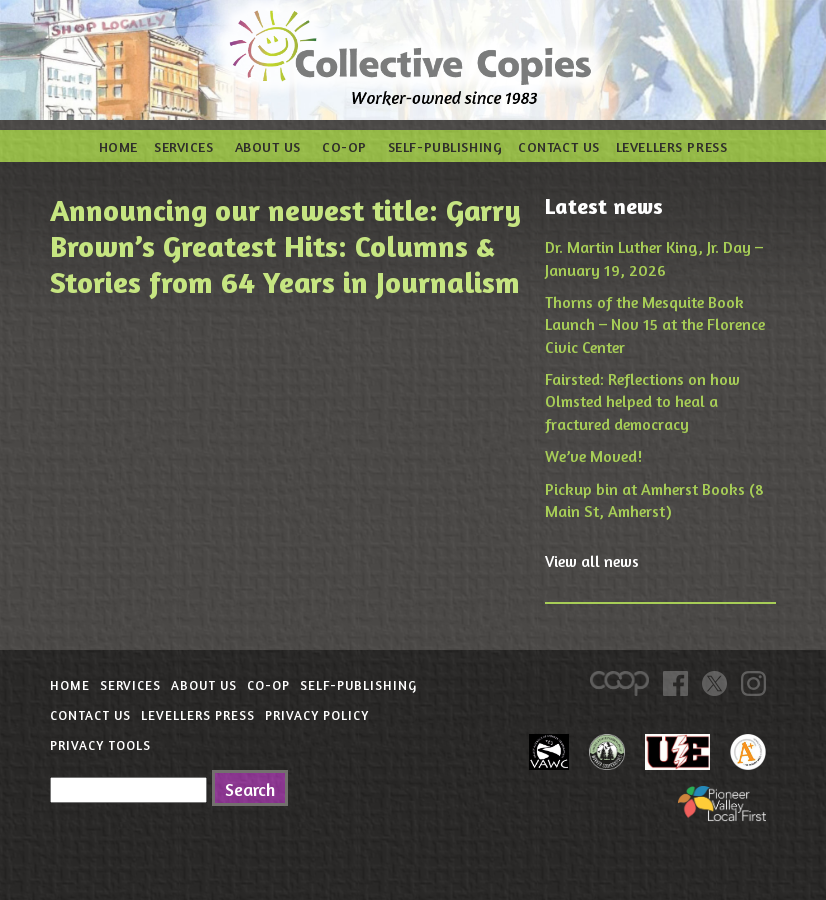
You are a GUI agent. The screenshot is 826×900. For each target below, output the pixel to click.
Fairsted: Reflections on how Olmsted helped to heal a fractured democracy (642, 401)
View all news (592, 561)
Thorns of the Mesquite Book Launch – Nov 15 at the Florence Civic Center (655, 324)
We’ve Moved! (593, 456)
